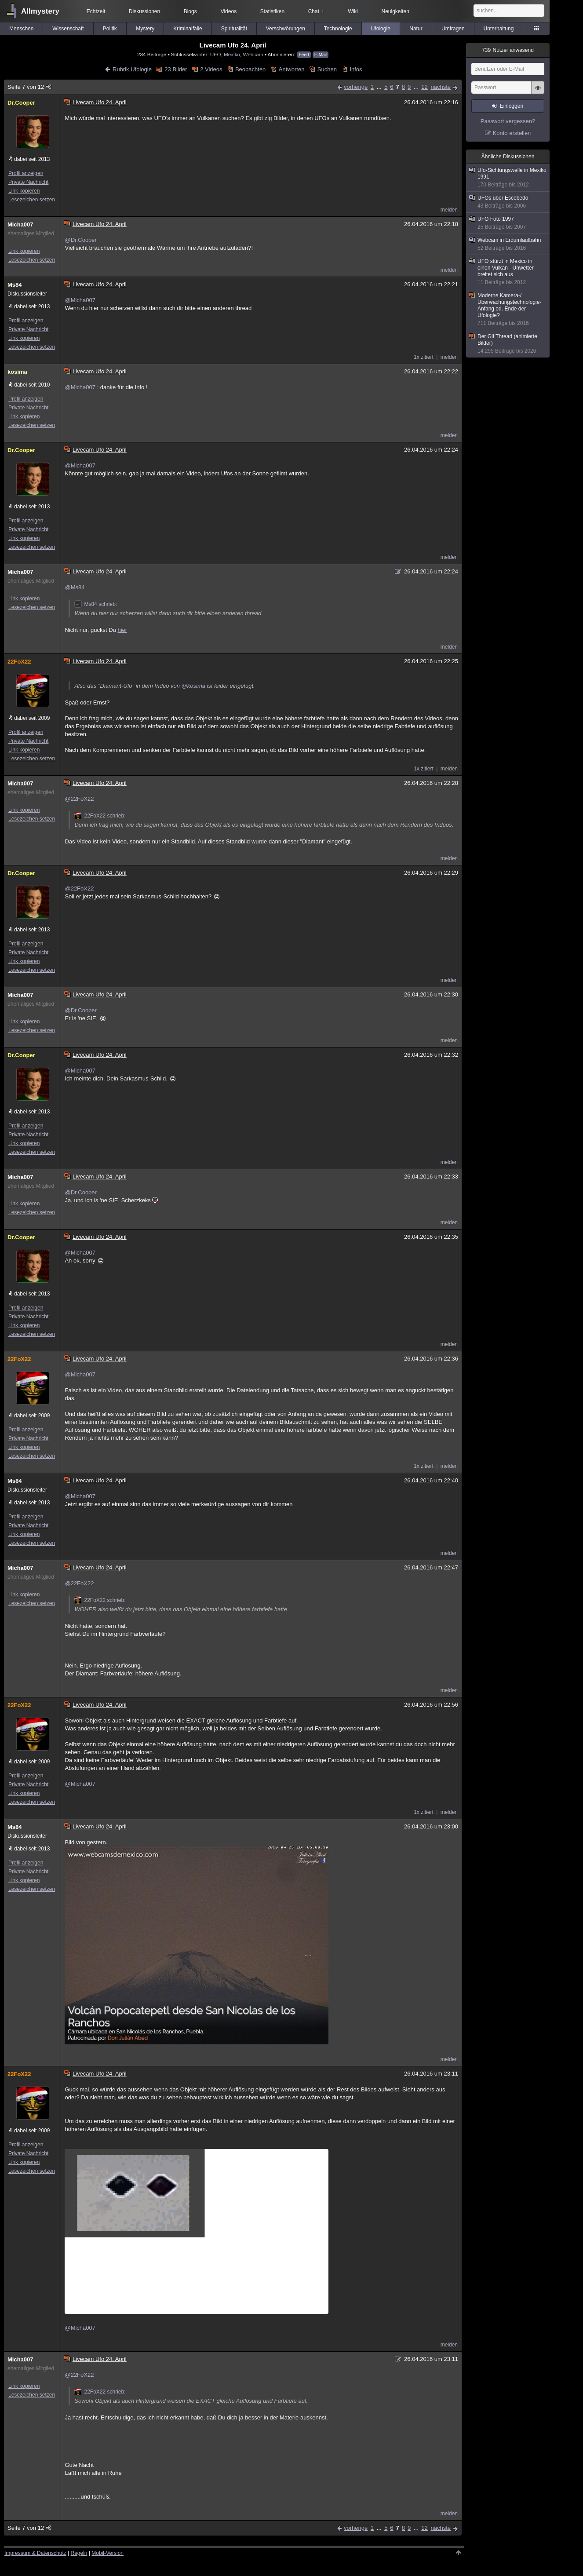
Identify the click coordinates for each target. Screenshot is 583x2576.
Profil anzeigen (25, 173)
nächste (440, 87)
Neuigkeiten (395, 11)
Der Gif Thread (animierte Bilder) (508, 343)
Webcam (253, 54)
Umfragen (453, 29)
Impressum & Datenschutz (35, 2553)
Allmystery (40, 11)
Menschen (21, 29)
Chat (316, 11)
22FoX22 (19, 661)
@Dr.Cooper (80, 240)
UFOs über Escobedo (508, 202)
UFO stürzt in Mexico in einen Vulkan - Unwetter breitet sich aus (508, 272)
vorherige (356, 87)
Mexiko (232, 54)
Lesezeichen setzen (31, 200)
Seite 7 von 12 (30, 87)
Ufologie (380, 29)
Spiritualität (234, 29)
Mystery (145, 29)
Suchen (327, 69)
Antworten (292, 69)
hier (122, 630)
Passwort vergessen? (508, 121)
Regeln (79, 2553)
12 (424, 87)
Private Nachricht (28, 182)
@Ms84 (74, 587)
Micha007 (20, 224)
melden (449, 210)
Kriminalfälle (187, 29)
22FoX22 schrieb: (99, 816)
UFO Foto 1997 (508, 223)
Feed (304, 54)
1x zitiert (424, 357)
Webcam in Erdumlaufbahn (508, 244)
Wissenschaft (68, 29)
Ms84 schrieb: (95, 604)
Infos (356, 69)
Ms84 (14, 284)
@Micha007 (80, 300)
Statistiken (272, 11)
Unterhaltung (499, 29)
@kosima (193, 685)
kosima (17, 372)
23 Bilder (175, 69)
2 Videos (211, 69)
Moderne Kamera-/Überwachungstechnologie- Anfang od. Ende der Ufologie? (508, 309)
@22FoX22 (79, 798)
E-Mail (320, 54)
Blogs (190, 11)
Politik (110, 29)
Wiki (353, 11)
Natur (415, 29)
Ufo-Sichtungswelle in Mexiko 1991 (508, 177)
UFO (215, 54)
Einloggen (511, 106)
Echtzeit (96, 11)
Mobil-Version (107, 2553)
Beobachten (250, 69)
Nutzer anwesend (508, 50)
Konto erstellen (512, 133)
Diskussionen (144, 11)
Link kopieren (24, 191)
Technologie (338, 29)
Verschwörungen (285, 29)
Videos (229, 11)
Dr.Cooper (21, 102)
